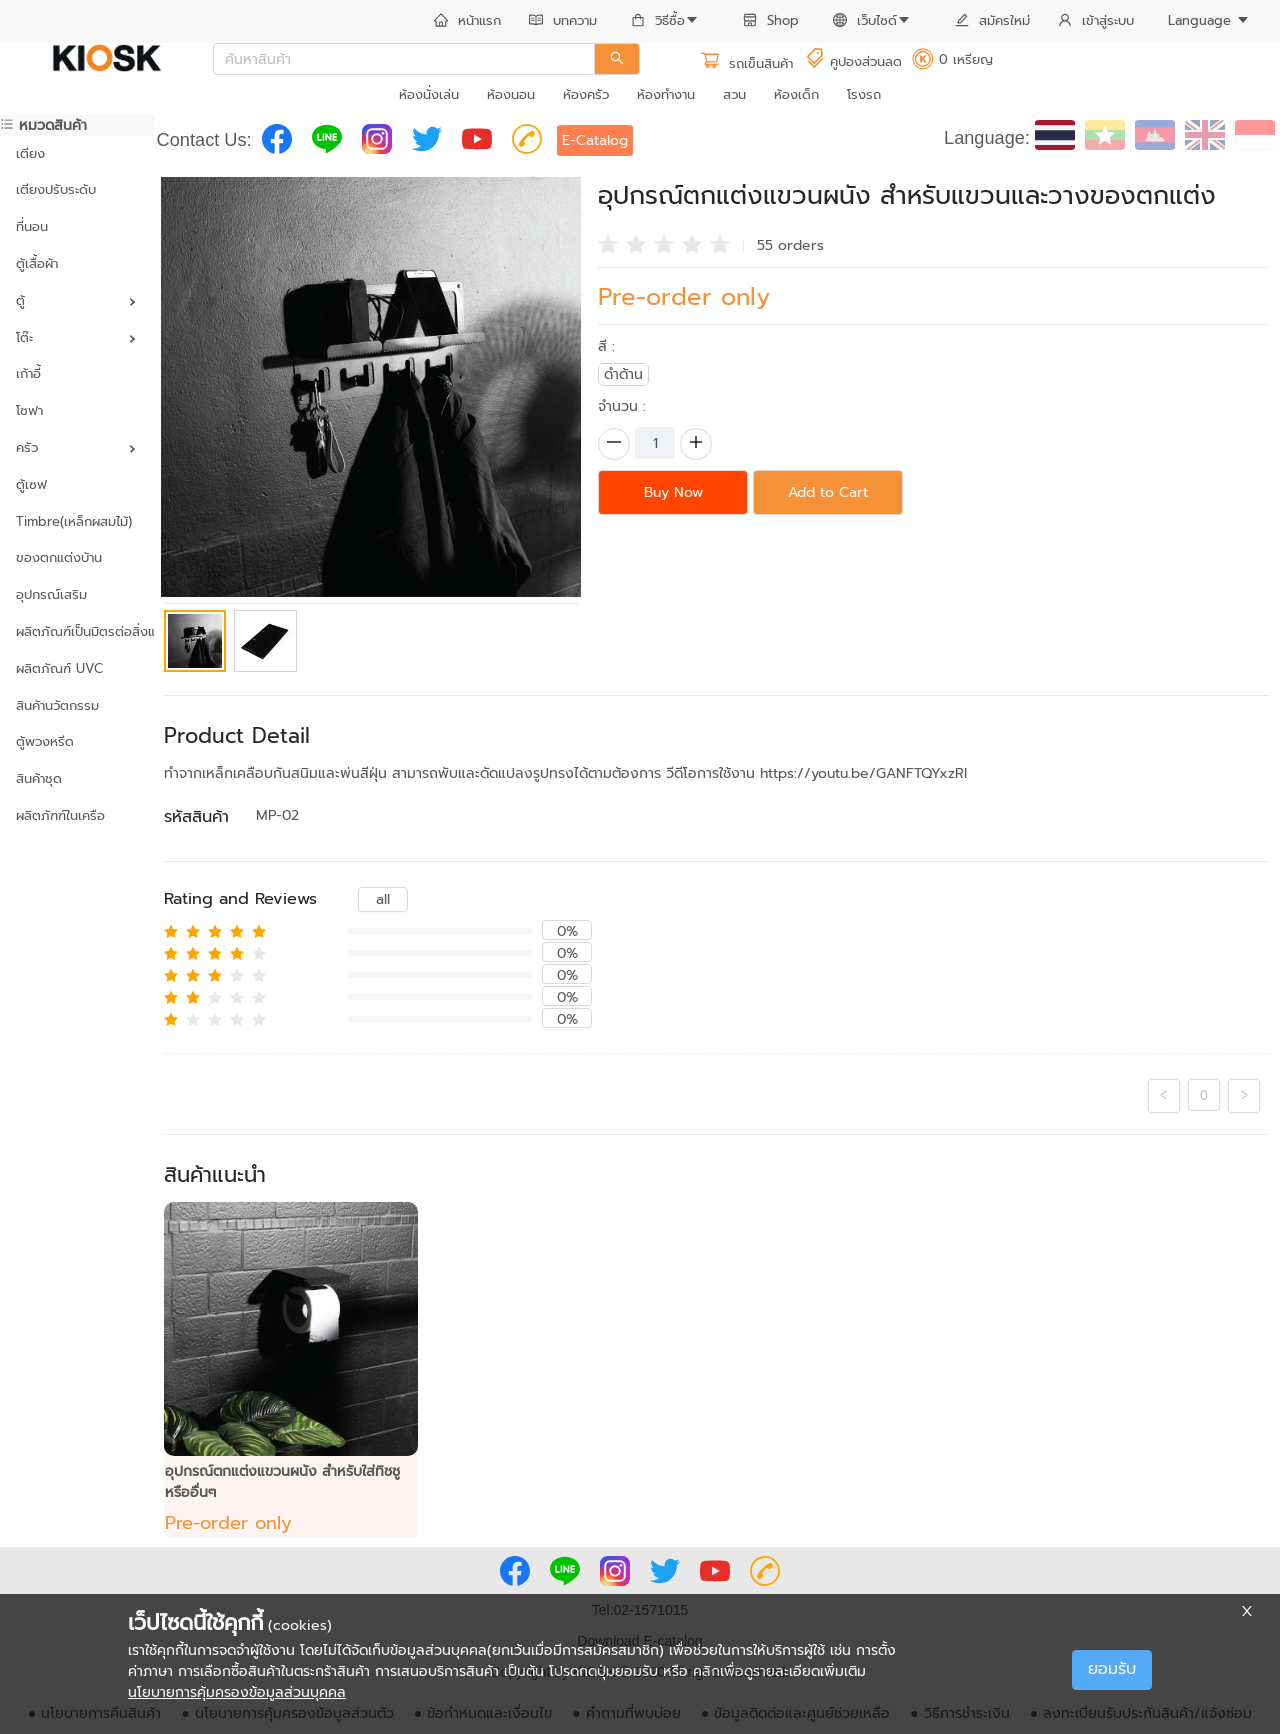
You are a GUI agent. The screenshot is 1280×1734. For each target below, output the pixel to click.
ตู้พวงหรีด (45, 741)
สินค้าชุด (39, 778)
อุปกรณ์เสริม (51, 594)
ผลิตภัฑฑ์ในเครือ (60, 815)
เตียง (30, 153)
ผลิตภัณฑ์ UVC (59, 668)
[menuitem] (467, 22)
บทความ (563, 20)
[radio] (608, 243)
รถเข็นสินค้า (746, 63)
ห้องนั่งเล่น (429, 94)
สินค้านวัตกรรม (57, 705)
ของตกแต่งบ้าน (59, 557)
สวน (734, 94)
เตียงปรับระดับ (56, 189)
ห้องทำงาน (666, 94)
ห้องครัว (586, 94)
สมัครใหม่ (992, 20)
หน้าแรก (467, 20)
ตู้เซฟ (31, 484)
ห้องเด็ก (796, 94)
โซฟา (29, 410)
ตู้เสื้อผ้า (37, 263)
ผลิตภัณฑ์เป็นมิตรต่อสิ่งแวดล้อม (77, 631)
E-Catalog (595, 140)
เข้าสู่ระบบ (1096, 20)
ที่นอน (32, 226)
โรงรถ (864, 94)
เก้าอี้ (28, 373)
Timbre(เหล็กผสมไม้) (74, 521)
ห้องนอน (511, 94)
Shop (771, 20)
